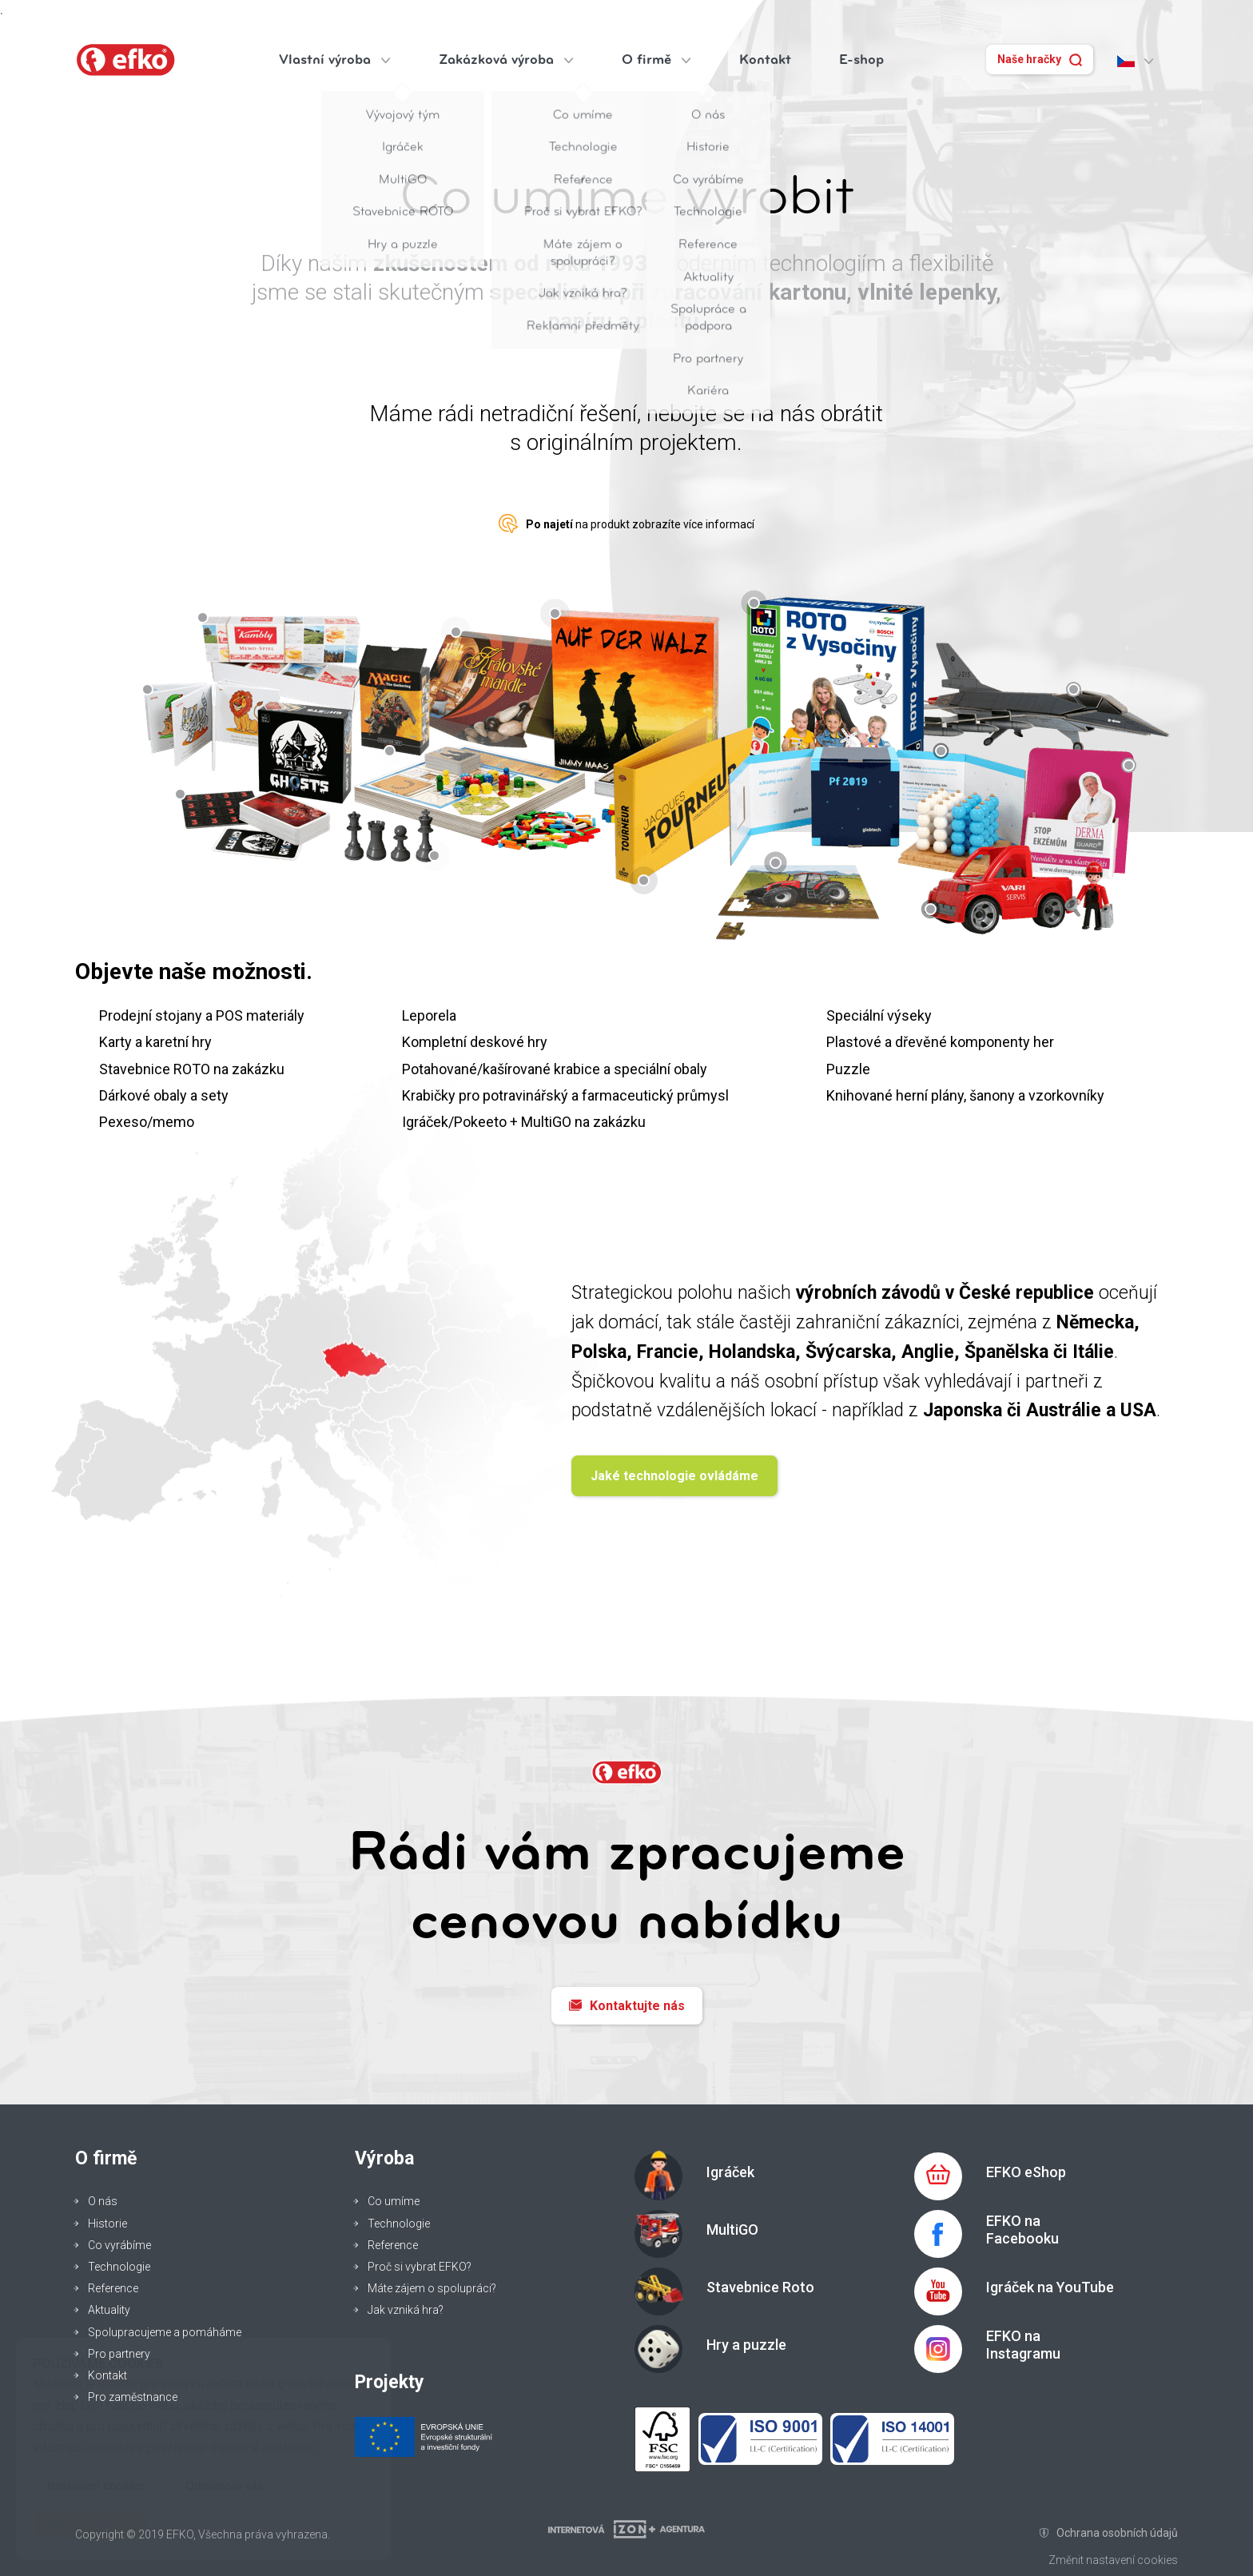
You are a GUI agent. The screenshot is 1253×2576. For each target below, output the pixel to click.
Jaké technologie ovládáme (674, 1475)
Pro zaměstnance (132, 2397)
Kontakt (765, 59)
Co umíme (394, 2201)
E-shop (861, 59)
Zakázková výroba (506, 59)
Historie (107, 2223)
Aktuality (109, 2309)
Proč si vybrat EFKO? (419, 2266)
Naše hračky (1039, 59)
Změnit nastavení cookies (1113, 2560)
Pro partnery (119, 2353)
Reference (113, 2288)
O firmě (656, 59)
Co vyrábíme (119, 2245)
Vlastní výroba (335, 59)
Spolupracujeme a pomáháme (164, 2332)
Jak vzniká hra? (406, 2309)
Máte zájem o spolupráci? (432, 2288)
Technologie (119, 2266)
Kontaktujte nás (627, 2005)
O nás (102, 2201)
